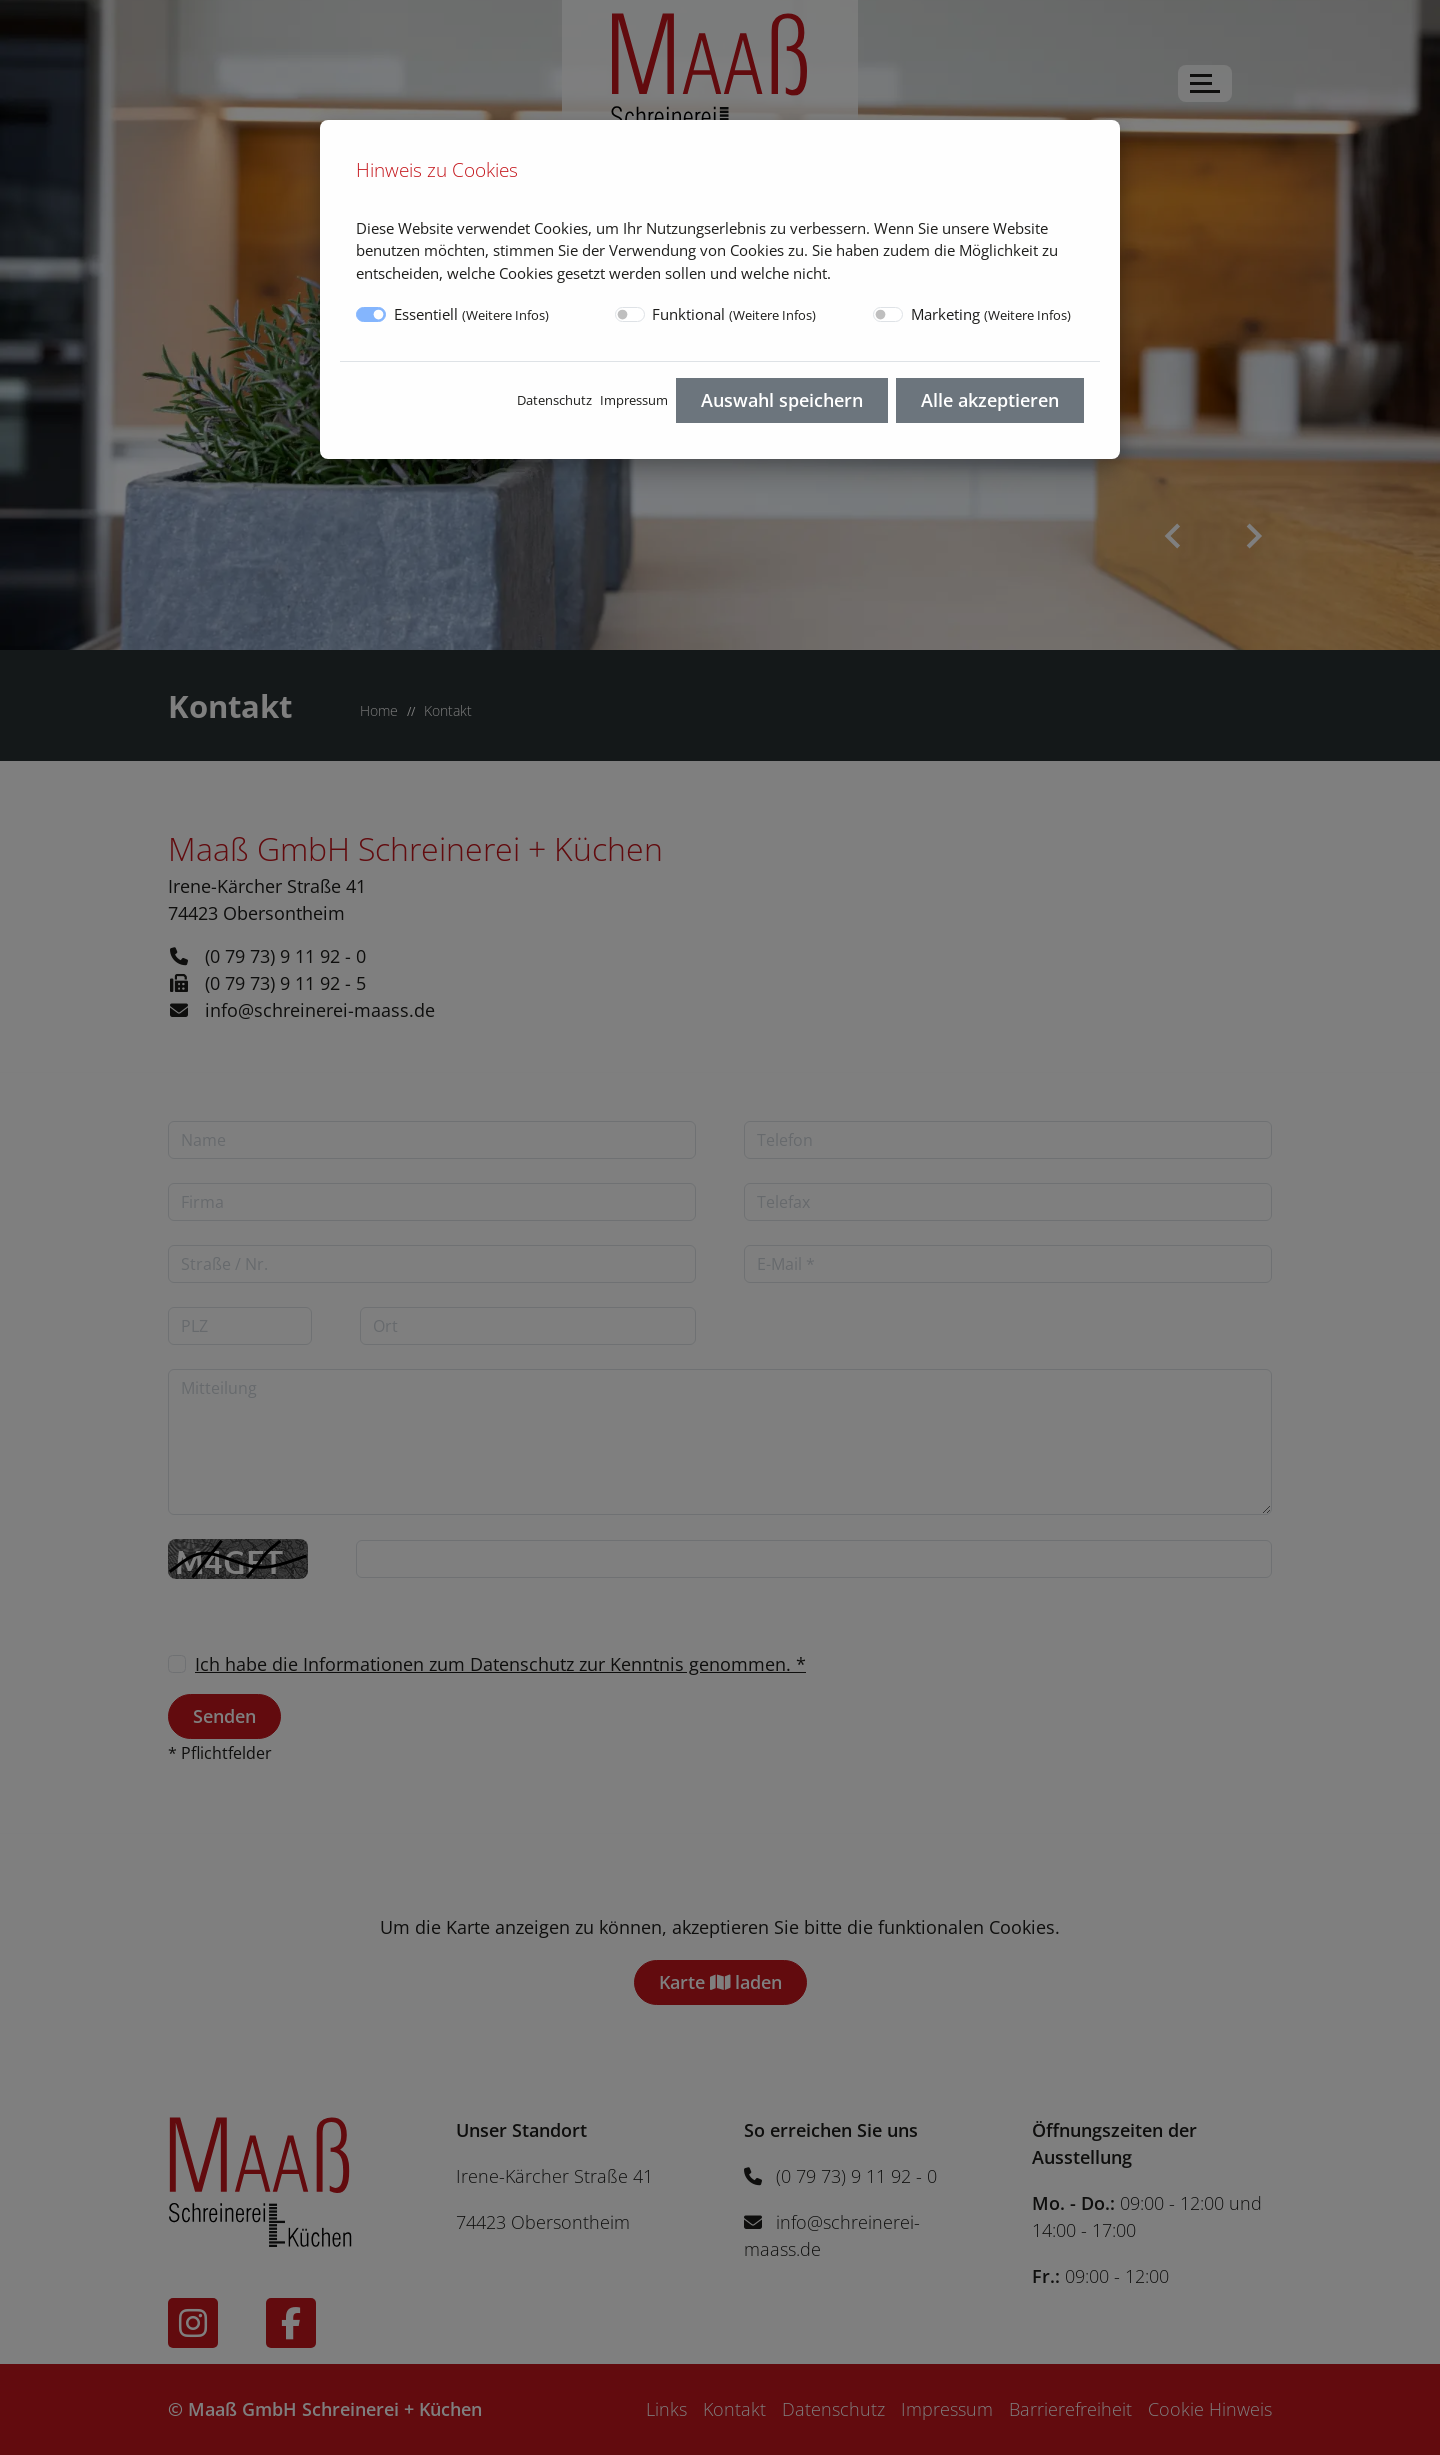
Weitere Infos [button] (505, 315)
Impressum (634, 400)
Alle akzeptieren (990, 400)
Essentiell (471, 314)
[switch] (630, 314)
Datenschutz (554, 400)
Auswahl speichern (782, 400)
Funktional (734, 314)
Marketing (991, 314)
